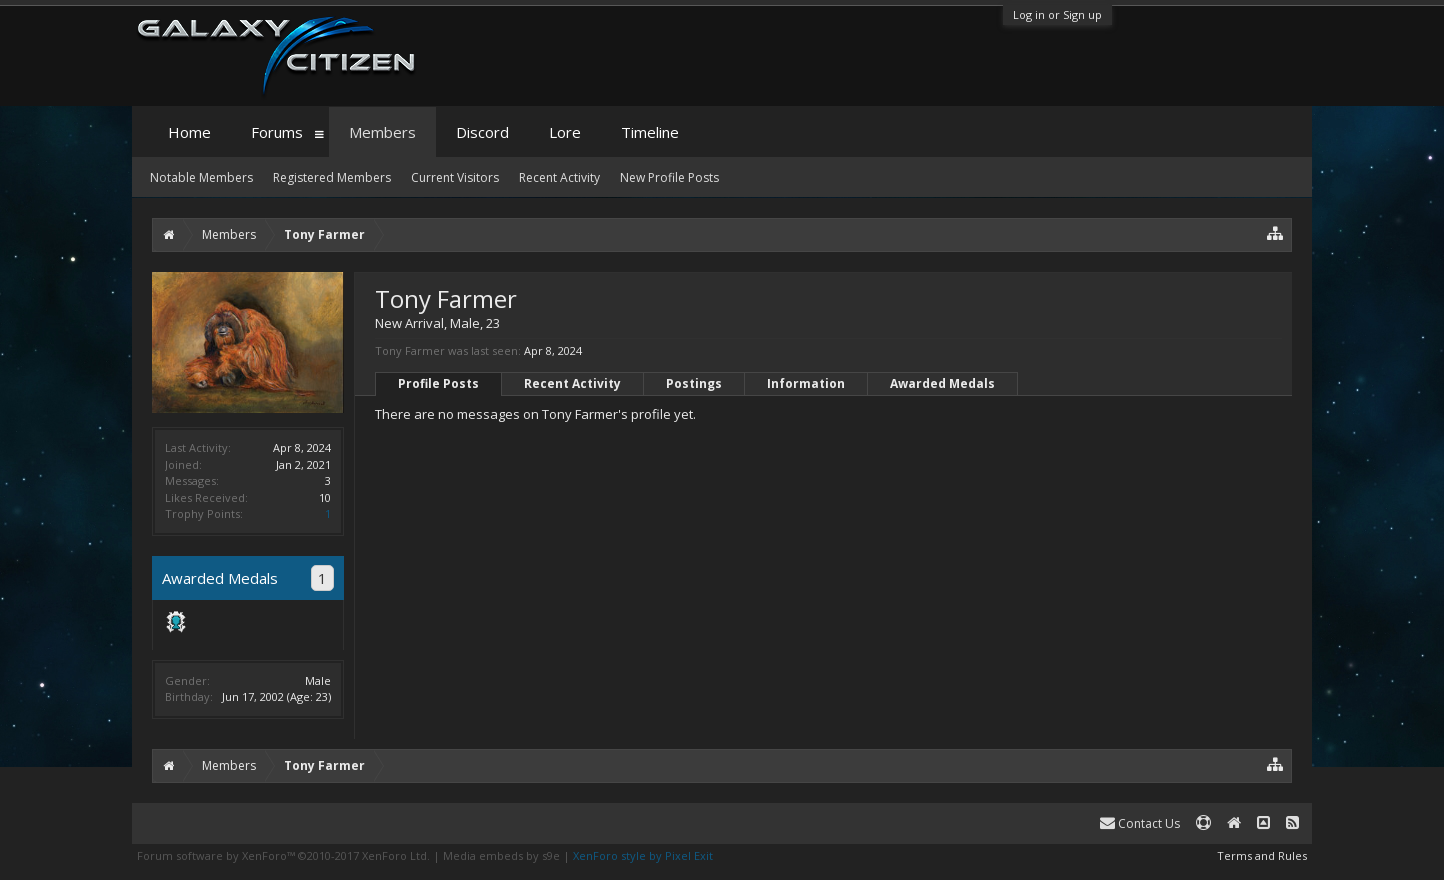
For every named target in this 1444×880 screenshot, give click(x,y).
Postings (694, 383)
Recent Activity (572, 383)
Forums (277, 132)
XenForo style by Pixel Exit (643, 855)
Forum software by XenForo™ (283, 855)
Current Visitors (455, 177)
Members (382, 132)
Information (806, 383)
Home (189, 132)
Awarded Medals (942, 383)
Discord (482, 132)
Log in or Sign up (1057, 14)
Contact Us (1140, 823)
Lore (565, 132)
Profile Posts (438, 383)
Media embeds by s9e (501, 855)
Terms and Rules (1262, 855)
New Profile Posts (669, 177)
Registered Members (332, 177)
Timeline (650, 132)
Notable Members (201, 177)
